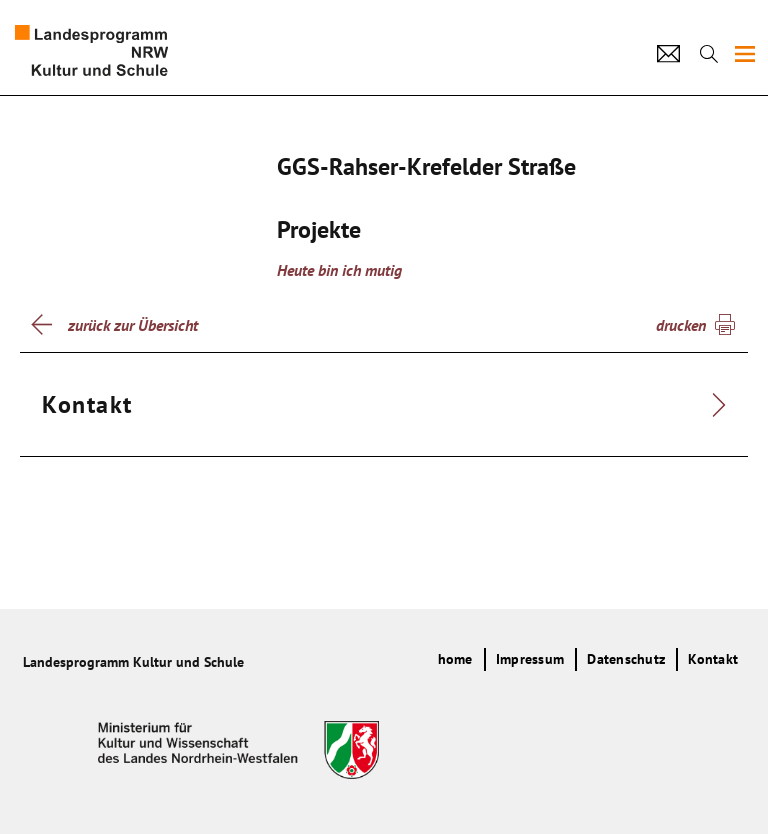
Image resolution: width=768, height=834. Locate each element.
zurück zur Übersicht (133, 325)
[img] (745, 54)
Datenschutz (626, 659)
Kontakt (713, 659)
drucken (681, 325)
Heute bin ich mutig (339, 270)
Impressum (530, 659)
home (455, 659)
